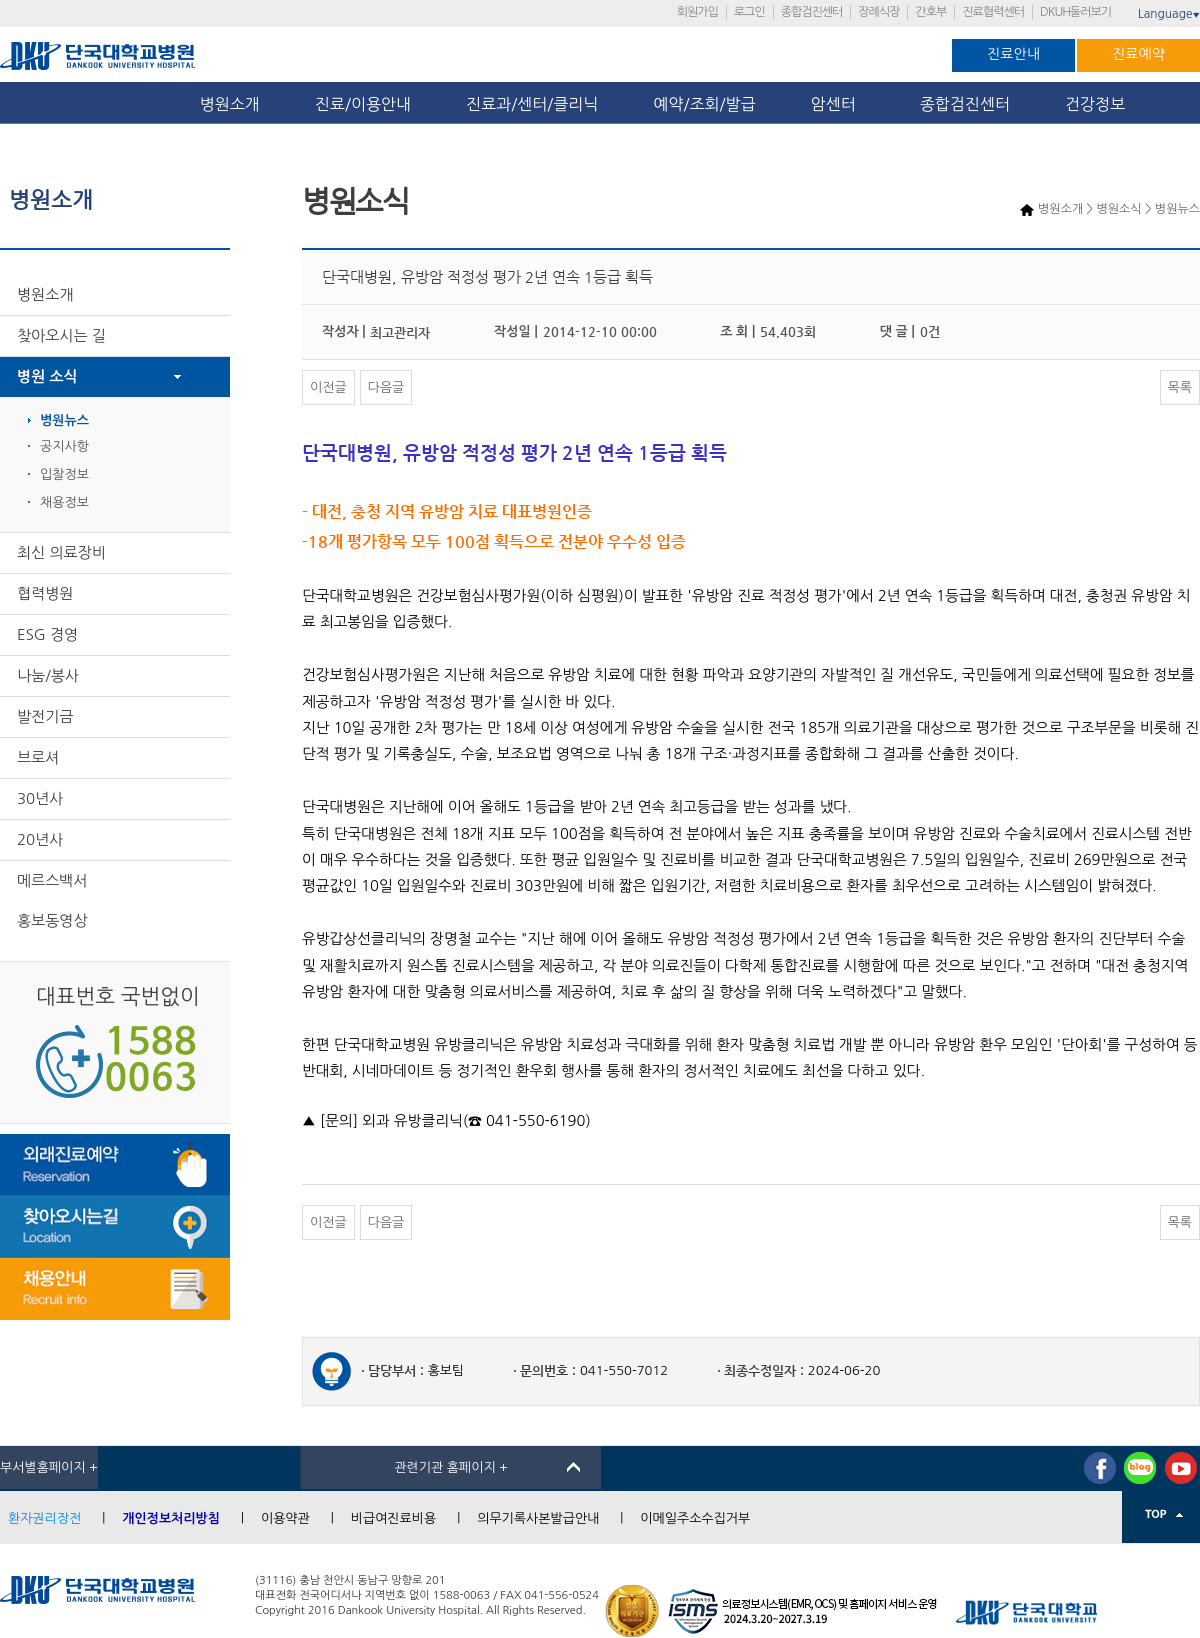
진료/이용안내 (363, 104)
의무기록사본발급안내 (538, 1518)
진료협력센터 (993, 12)
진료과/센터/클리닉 (532, 104)
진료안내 (1013, 54)
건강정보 (1095, 104)
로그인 (749, 12)
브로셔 (38, 757)
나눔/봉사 (48, 675)
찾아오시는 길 (61, 335)
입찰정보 (64, 474)
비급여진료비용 (394, 1518)
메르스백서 (52, 880)
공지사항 (64, 446)
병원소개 (230, 104)
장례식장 (878, 12)
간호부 (930, 12)
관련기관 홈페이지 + (451, 1467)
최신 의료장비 (61, 552)
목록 (1180, 387)
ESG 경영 (47, 634)
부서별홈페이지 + (49, 1467)
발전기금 (45, 716)
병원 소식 (47, 376)
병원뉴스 (64, 420)
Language (1169, 14)
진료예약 (1138, 54)
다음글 (386, 387)
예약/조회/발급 (704, 104)
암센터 (838, 104)
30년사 (40, 798)
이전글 (328, 387)
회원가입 (697, 12)
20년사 (40, 839)
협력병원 (45, 593)
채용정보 (64, 502)
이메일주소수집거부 (695, 1518)
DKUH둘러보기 (1075, 12)
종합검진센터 (812, 12)
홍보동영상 (52, 920)
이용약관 (285, 1518)
